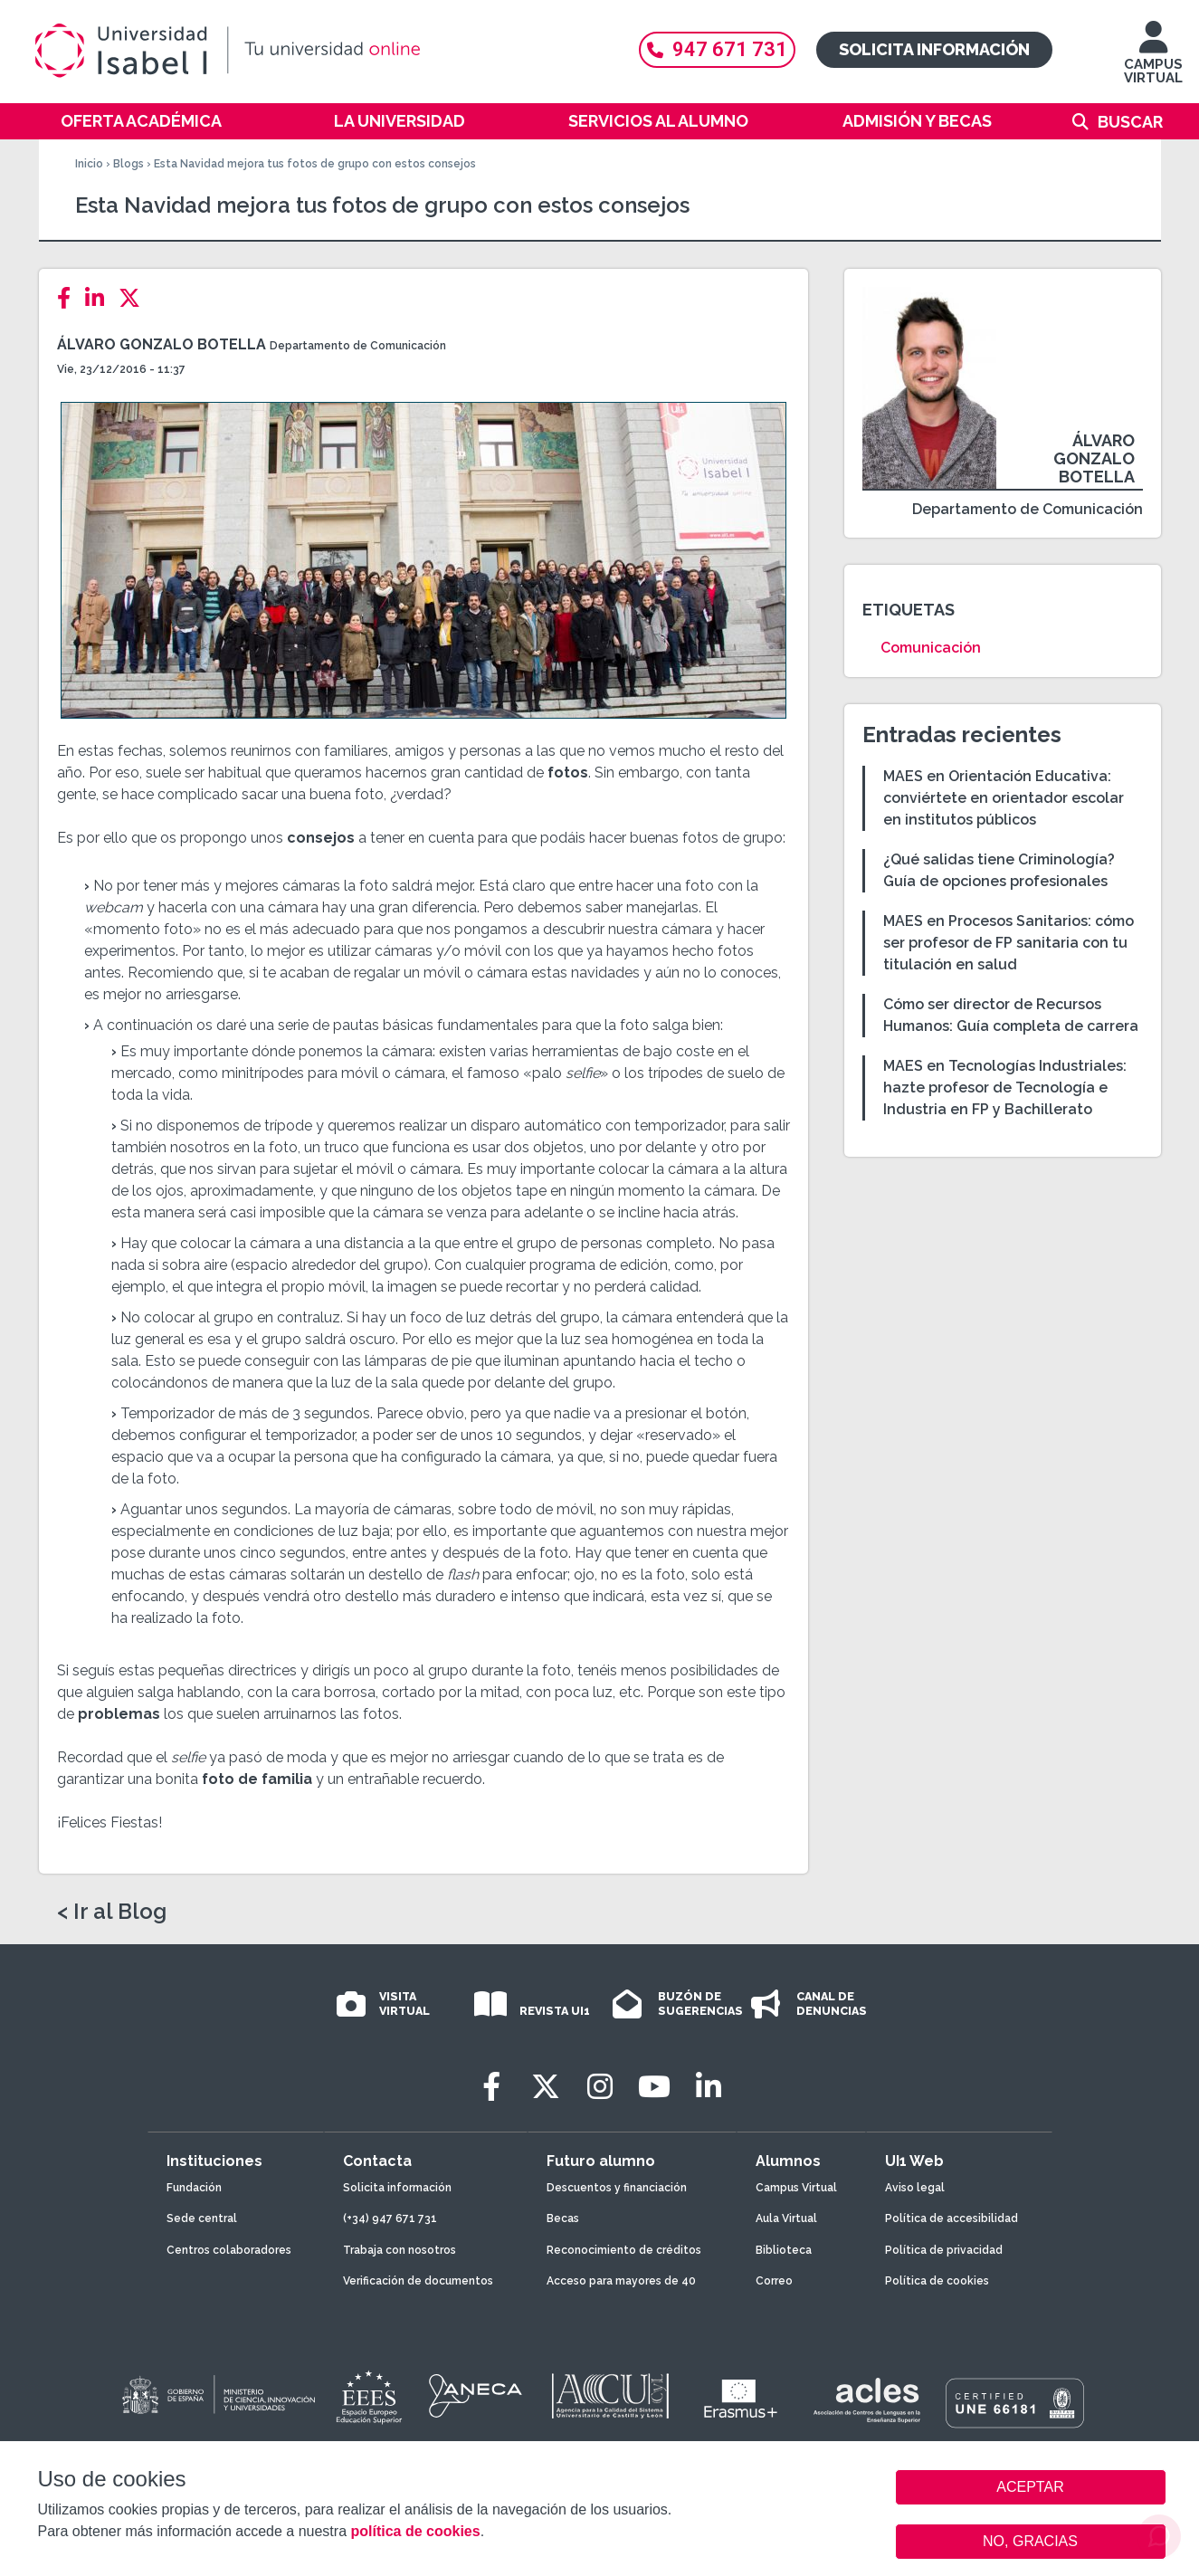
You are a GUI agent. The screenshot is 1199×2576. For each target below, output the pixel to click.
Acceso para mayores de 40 (621, 2281)
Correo (774, 2281)
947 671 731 (717, 49)
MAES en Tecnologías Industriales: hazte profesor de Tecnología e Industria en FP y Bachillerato (1005, 1087)
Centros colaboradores (229, 2250)
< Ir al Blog (112, 1911)
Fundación (194, 2187)
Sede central (202, 2218)
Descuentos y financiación (617, 2187)
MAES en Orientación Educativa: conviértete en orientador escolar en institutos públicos (1003, 798)
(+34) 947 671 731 (390, 2218)
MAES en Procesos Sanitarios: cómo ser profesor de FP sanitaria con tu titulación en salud (1008, 942)
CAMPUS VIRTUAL (1153, 61)
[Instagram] (600, 2087)
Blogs (128, 163)
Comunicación (930, 647)
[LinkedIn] (100, 298)
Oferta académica (141, 120)
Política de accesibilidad (951, 2218)
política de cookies (415, 2531)
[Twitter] (135, 298)
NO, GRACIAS (1030, 2541)
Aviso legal (915, 2187)
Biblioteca (784, 2250)
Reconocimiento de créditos (624, 2250)
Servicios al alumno (658, 120)
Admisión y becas (917, 120)
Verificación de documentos (418, 2281)
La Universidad (399, 120)
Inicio (89, 163)
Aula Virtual (786, 2218)
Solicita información (934, 49)
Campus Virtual (796, 2187)
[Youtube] (654, 2087)
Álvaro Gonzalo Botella (161, 344)
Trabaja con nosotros (399, 2250)
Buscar (1130, 121)
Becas (563, 2218)
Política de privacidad (944, 2250)
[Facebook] (69, 298)
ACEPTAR (1030, 2487)
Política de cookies (937, 2281)
